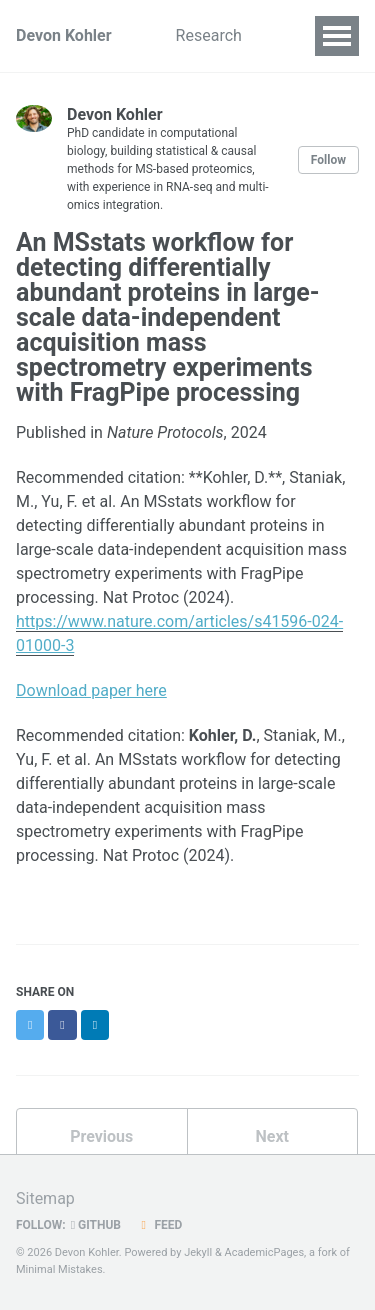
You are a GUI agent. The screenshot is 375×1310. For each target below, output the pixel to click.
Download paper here (91, 690)
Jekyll (198, 1252)
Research (209, 35)
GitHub (96, 1225)
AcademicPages (264, 1252)
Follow (328, 160)
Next (272, 1136)
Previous (101, 1136)
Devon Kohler (64, 35)
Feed (159, 1225)
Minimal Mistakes (59, 1269)
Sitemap (45, 1198)
